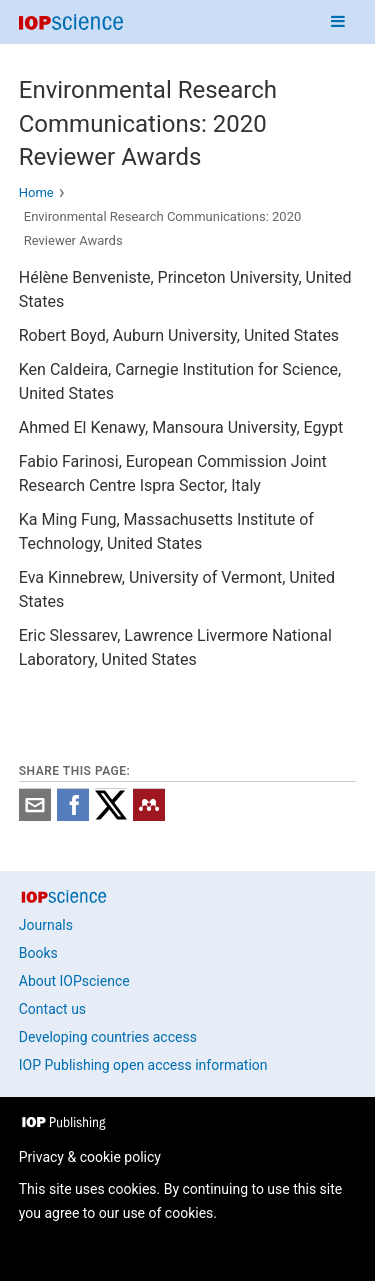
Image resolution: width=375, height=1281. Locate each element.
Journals (46, 925)
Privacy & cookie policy (90, 1157)
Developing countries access (108, 1037)
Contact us (52, 1009)
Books (38, 953)
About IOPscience (74, 981)
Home (36, 192)
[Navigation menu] (338, 22)
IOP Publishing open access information (143, 1065)
